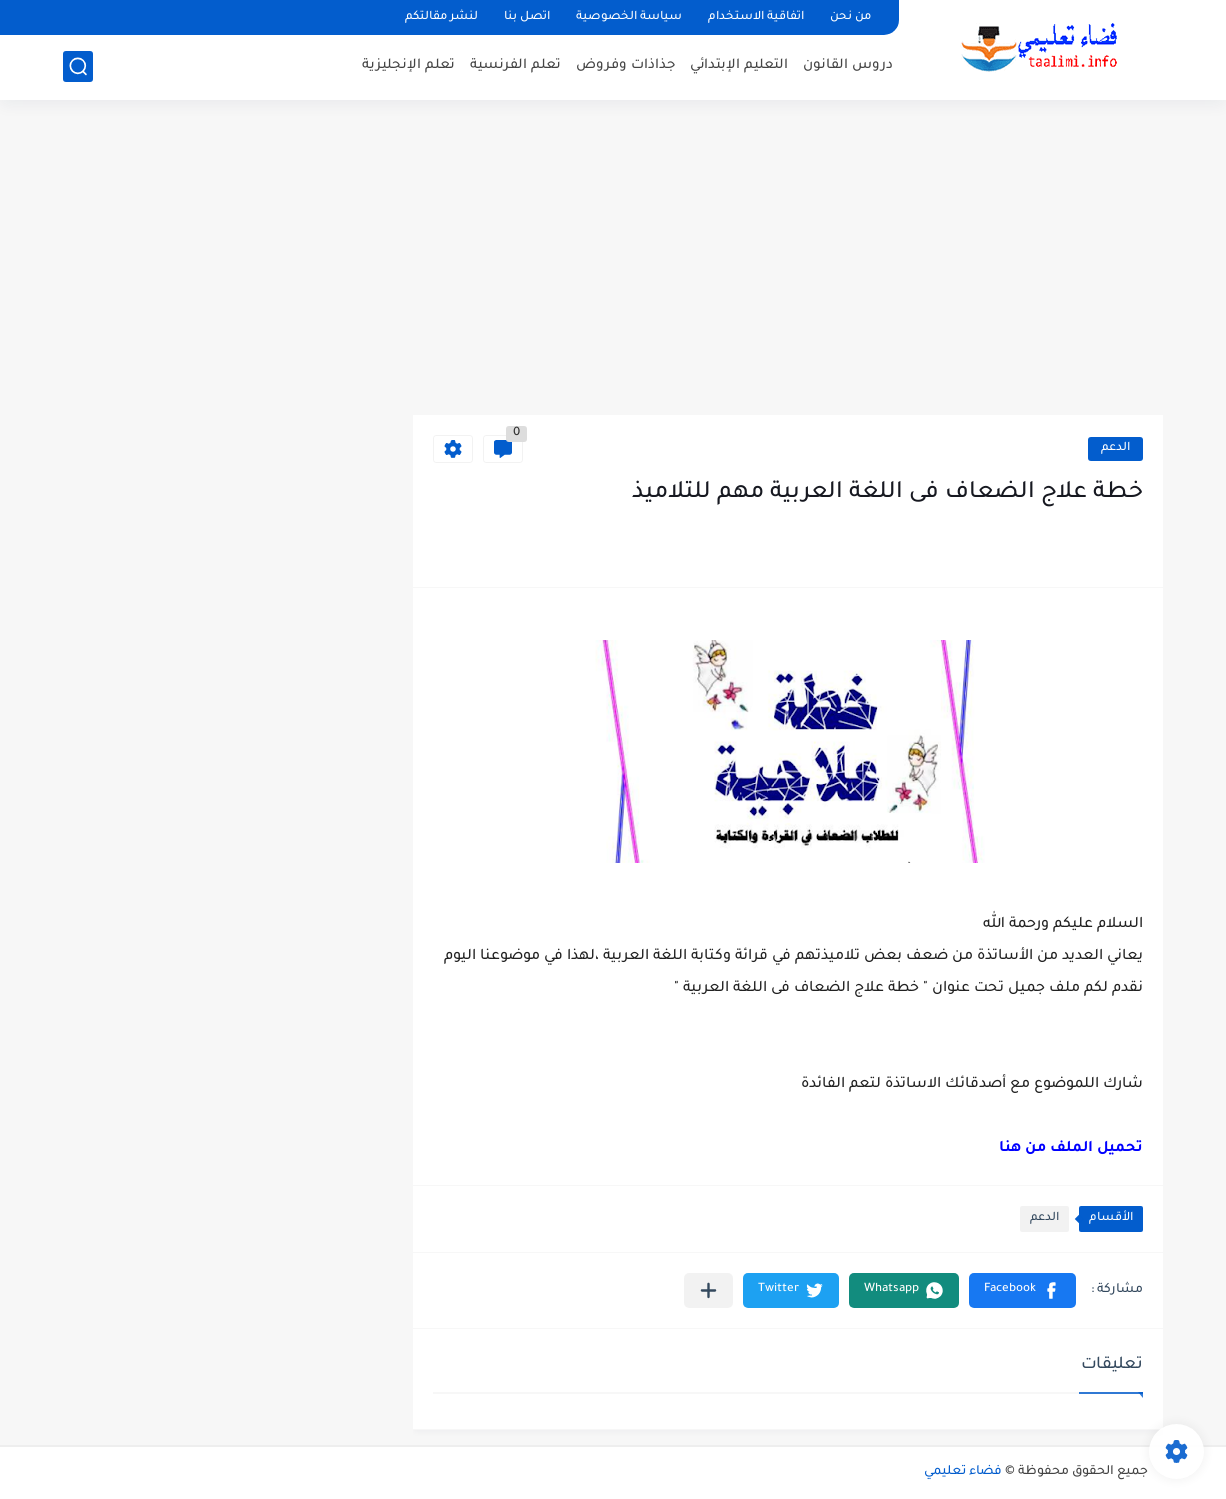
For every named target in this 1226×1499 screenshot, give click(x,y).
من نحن (850, 17)
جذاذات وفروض (625, 65)
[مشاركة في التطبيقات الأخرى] (708, 1290)
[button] (1022, 1290)
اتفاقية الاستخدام (756, 17)
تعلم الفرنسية (515, 65)
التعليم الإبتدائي (739, 65)
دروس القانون (848, 65)
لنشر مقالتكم (441, 17)
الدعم (1115, 448)
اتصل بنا (527, 17)
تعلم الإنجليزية (408, 65)
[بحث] (78, 66)
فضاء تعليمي (963, 1472)
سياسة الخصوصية (629, 17)
